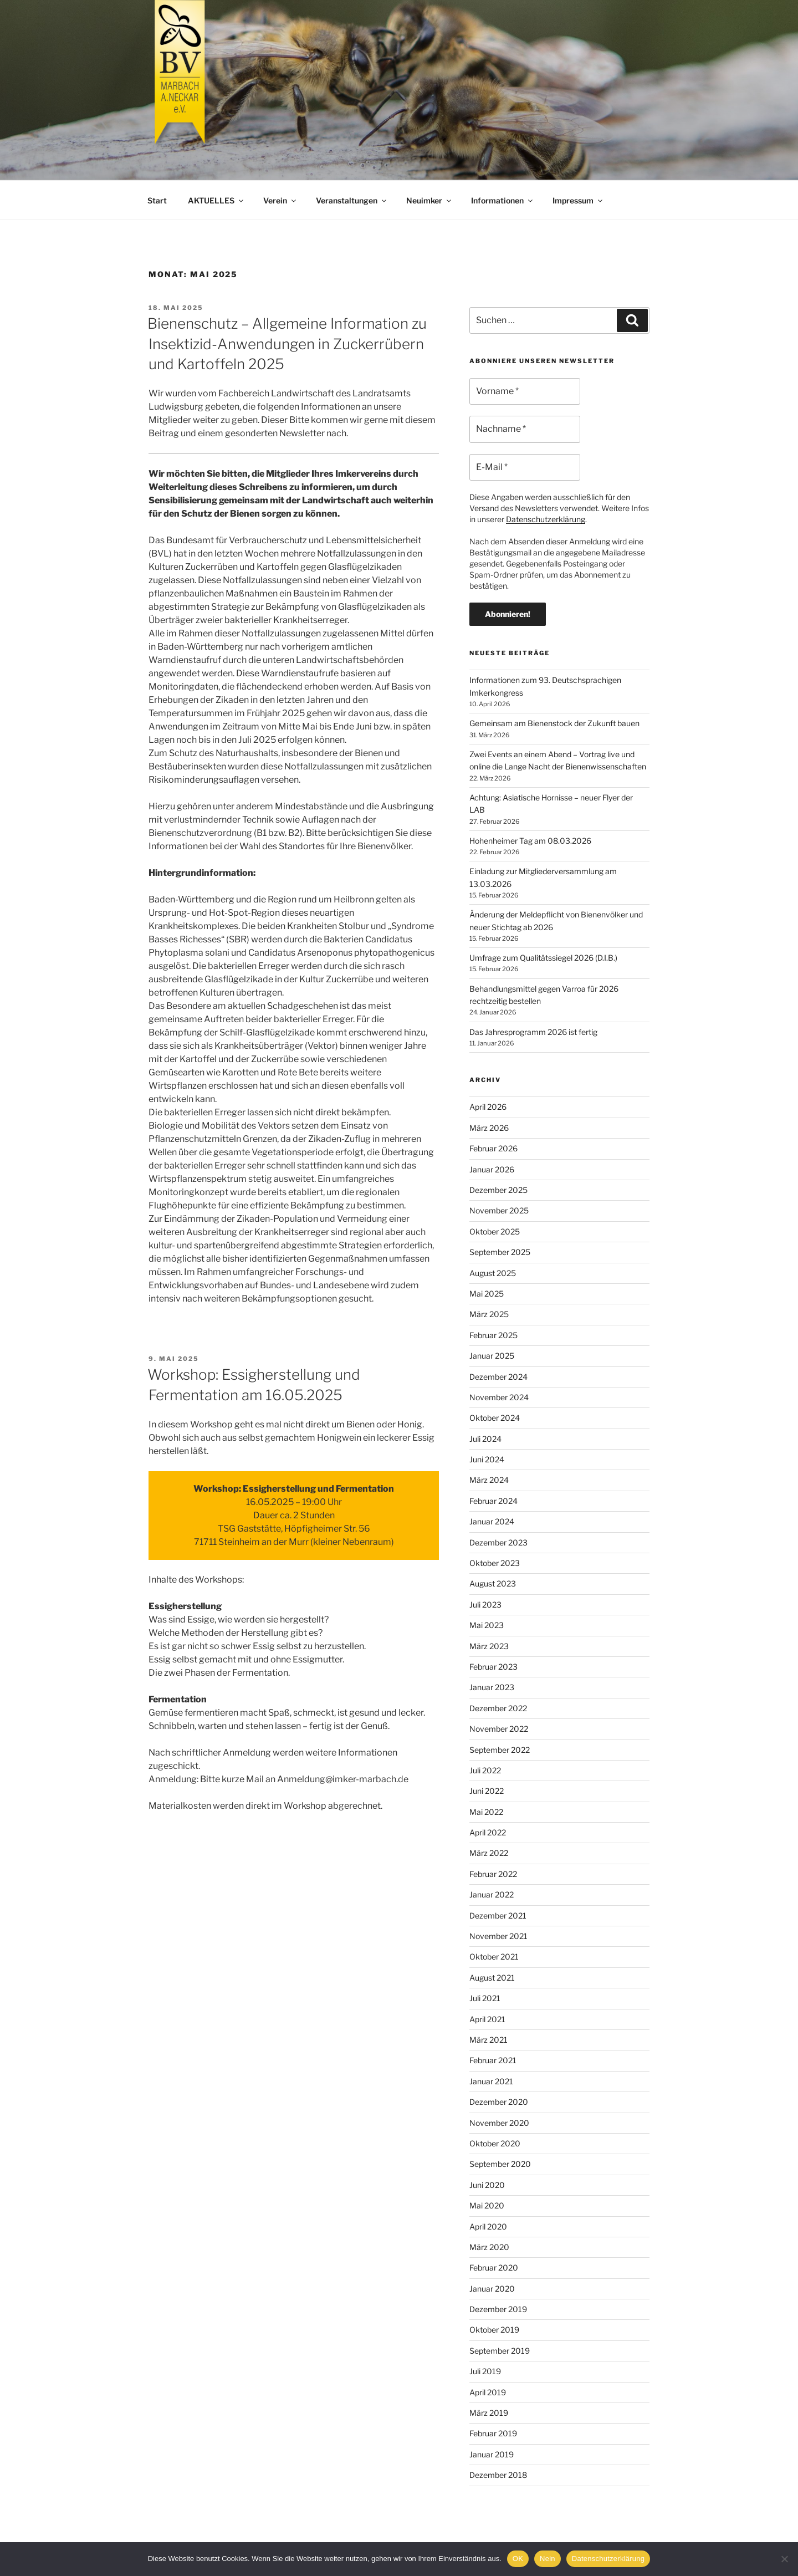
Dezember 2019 (498, 2309)
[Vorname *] (524, 391)
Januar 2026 (491, 1169)
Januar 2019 (491, 2454)
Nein (547, 2558)
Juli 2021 (484, 1998)
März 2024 (489, 1480)
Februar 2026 (493, 1148)
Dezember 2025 (498, 1190)
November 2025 (499, 1210)
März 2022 (488, 1853)
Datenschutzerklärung (608, 2558)
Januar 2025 (491, 1355)
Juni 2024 (486, 1459)
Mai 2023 (486, 1625)
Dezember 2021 (497, 1915)
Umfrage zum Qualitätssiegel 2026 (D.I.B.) (543, 957)
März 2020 (489, 2247)
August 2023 (492, 1583)
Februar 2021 (492, 2060)
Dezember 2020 (498, 2101)
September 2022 (499, 1749)
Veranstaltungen (352, 200)
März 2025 (489, 1314)
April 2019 (487, 2392)
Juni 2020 (487, 2185)
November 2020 (499, 2123)
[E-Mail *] (524, 467)
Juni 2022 (486, 1790)
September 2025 (499, 1252)
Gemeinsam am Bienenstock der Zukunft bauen (554, 723)
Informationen (502, 200)
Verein (280, 200)
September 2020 (500, 2164)
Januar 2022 (491, 1894)
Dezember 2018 (498, 2475)
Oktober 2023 (494, 1563)
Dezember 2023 (498, 1542)
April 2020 (488, 2226)
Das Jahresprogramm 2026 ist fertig (533, 1032)
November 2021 (498, 1936)
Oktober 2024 (494, 1417)
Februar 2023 (493, 1666)
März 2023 (489, 1646)
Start (157, 200)
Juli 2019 (485, 2371)
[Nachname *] (524, 429)
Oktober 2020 (494, 2143)
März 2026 (489, 1128)
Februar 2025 (493, 1335)
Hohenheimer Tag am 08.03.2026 (530, 840)
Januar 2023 (491, 1687)
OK (518, 2558)
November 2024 (499, 1397)
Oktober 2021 (494, 1956)
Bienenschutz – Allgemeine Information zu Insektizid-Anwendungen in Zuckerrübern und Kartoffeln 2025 (287, 344)
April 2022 (487, 1832)
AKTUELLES (216, 200)
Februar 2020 (493, 2267)
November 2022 (498, 1728)
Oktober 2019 (494, 2329)
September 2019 (499, 2350)
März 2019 (488, 2412)
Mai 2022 (486, 1812)
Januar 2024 (491, 1521)
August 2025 (492, 1273)
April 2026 (488, 1106)
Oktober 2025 (494, 1231)
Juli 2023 (485, 1604)
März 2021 (488, 2039)
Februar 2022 (493, 1874)
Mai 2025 (486, 1293)
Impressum (578, 200)
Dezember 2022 (498, 1708)
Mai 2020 (486, 2205)
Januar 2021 (491, 2081)
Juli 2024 (485, 1438)
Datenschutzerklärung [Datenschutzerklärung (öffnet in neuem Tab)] (545, 519)
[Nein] (784, 2558)
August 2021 (492, 1977)
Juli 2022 (485, 1770)
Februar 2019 (493, 2433)
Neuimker (429, 200)
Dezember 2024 (498, 1376)
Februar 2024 (493, 1501)
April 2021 (487, 2019)
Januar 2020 (492, 2288)
